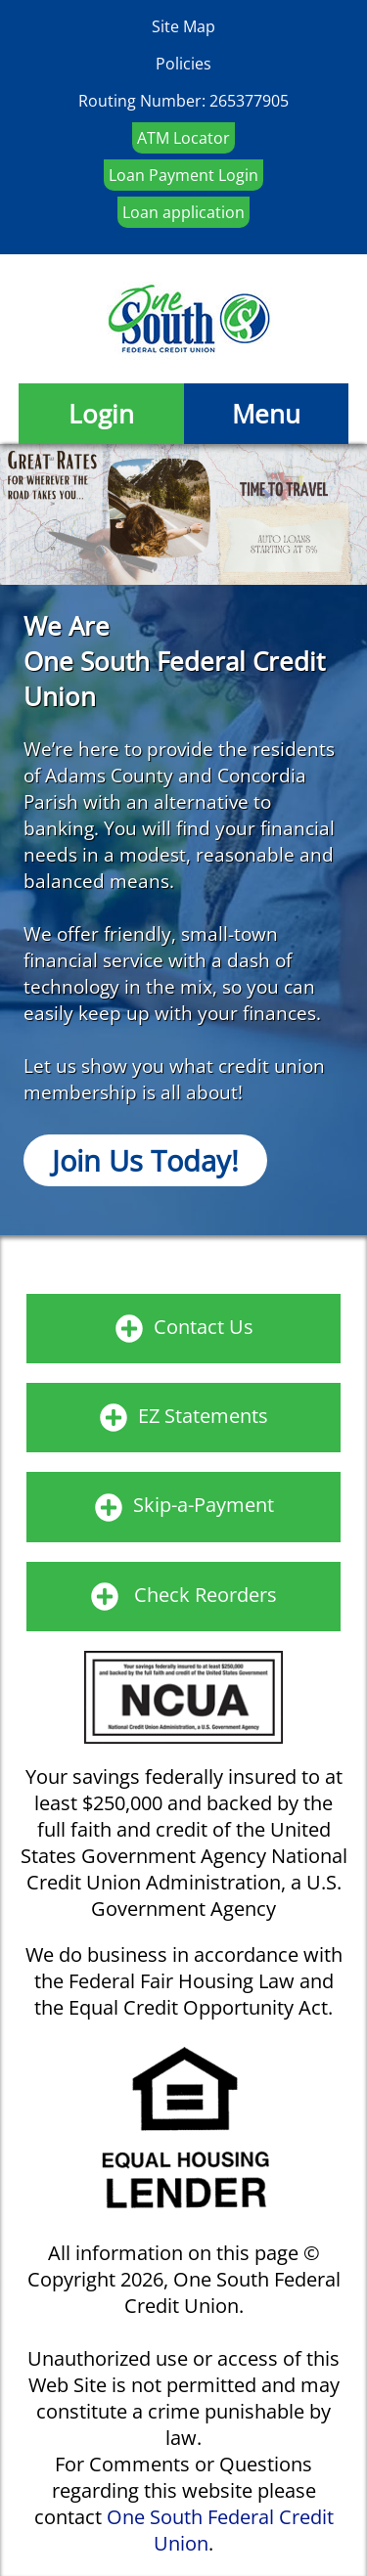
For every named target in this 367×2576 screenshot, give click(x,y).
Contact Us (203, 1326)
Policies (183, 63)
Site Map (183, 26)
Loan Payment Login (183, 175)
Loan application (183, 212)
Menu (266, 413)
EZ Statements (203, 1415)
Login (101, 413)
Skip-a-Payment (203, 1504)
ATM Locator (183, 138)
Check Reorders (205, 1594)
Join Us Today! (145, 1160)
